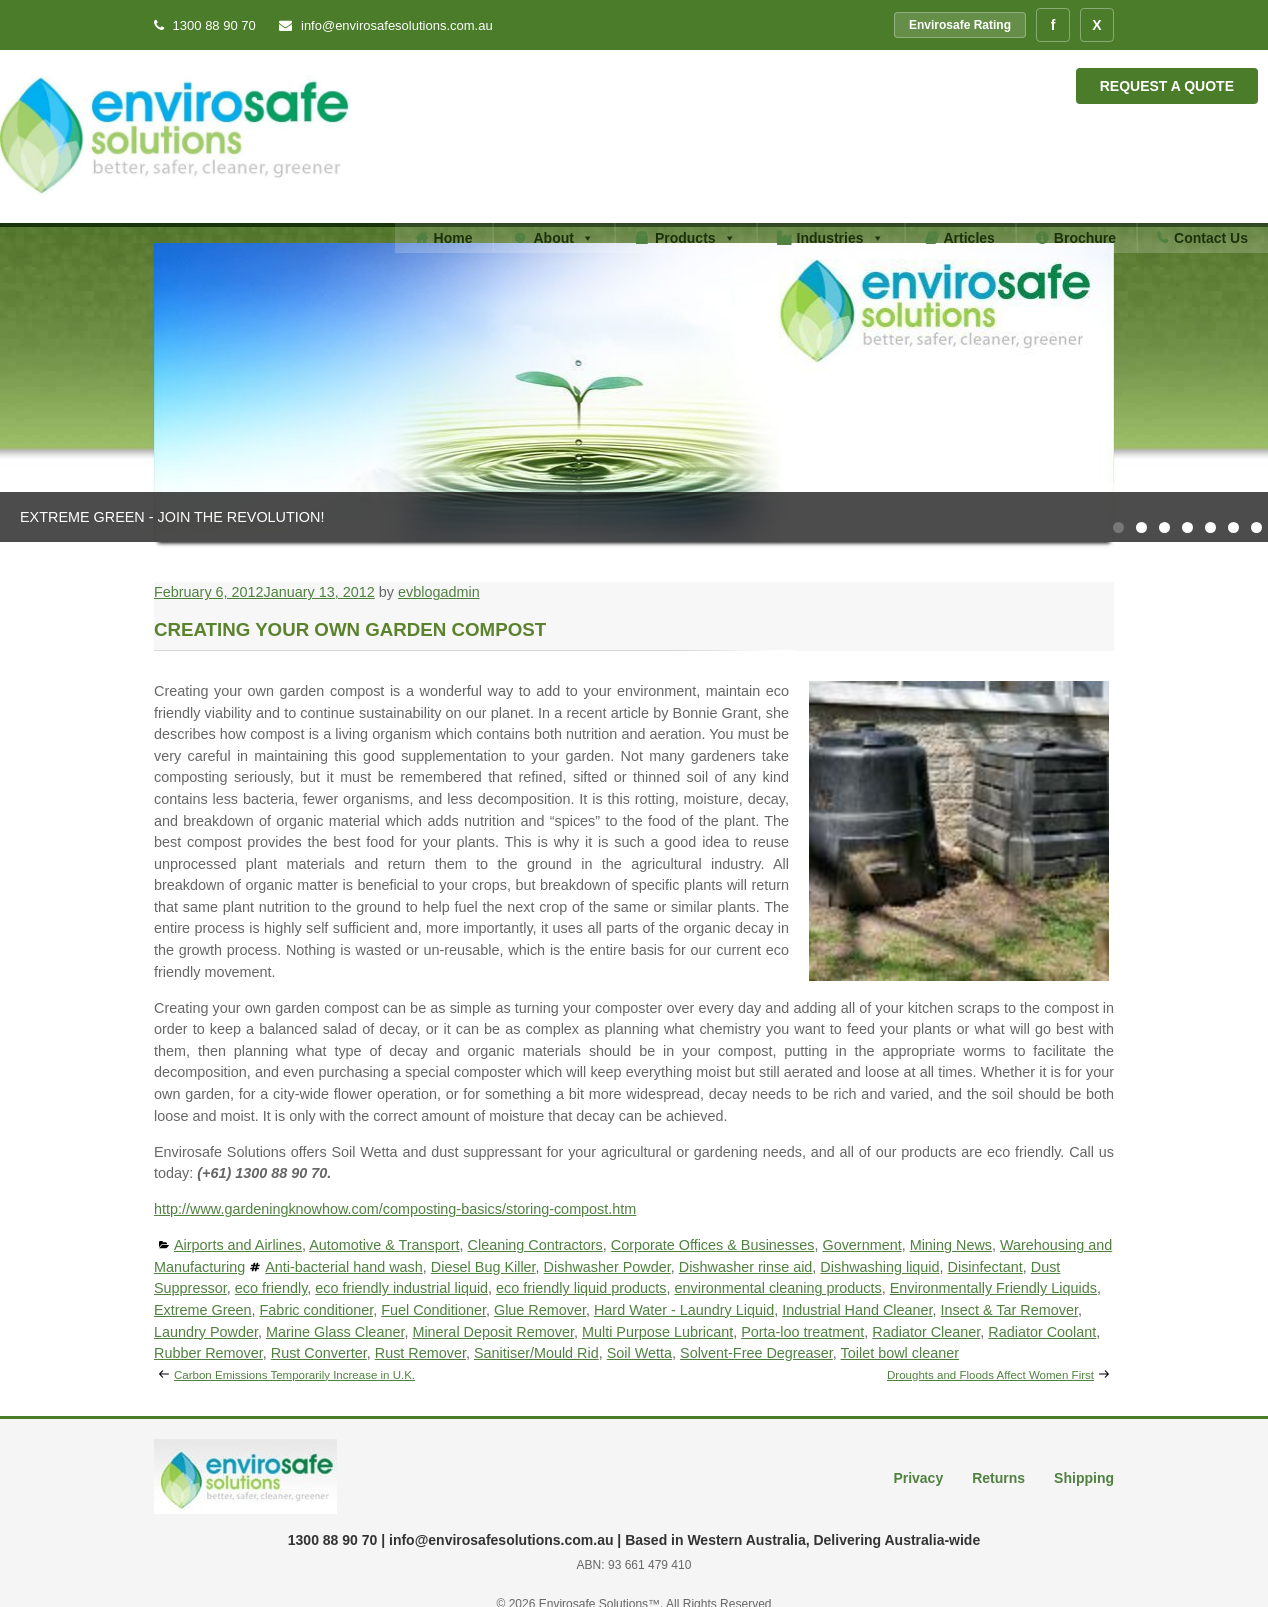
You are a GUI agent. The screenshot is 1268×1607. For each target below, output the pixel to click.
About (563, 238)
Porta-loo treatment (802, 1332)
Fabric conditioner (317, 1310)
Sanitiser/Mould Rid (536, 1353)
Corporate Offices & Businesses (713, 1245)
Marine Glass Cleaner (335, 1332)
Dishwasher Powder (607, 1267)
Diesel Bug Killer (483, 1267)
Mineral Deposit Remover (493, 1332)
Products (695, 238)
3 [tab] (1164, 527)
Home (453, 238)
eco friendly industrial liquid (401, 1288)
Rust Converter (319, 1353)
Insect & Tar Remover (1009, 1310)
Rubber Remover (208, 1353)
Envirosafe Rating (960, 25)
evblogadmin (439, 592)
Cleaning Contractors (535, 1245)
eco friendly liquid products (581, 1288)
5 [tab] (1210, 527)
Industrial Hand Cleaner (857, 1310)
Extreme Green (203, 1310)
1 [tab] (1118, 527)
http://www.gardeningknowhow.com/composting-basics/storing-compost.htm (395, 1209)
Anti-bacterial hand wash (344, 1267)
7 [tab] (1256, 527)
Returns (998, 1478)
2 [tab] (1141, 527)
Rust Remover (420, 1353)
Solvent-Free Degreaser (756, 1353)
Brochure (1085, 238)
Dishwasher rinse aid (746, 1267)
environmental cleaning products (778, 1288)
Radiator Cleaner (926, 1332)
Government (861, 1245)
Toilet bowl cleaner (900, 1353)
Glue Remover (540, 1310)
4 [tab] (1187, 527)
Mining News (951, 1245)
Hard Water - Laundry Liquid (684, 1310)
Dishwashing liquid (879, 1267)
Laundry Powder (206, 1332)
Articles (969, 238)
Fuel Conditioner (433, 1310)
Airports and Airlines (238, 1245)
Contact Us (1211, 238)
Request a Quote (1167, 86)
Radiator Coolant (1042, 1332)
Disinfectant (985, 1267)
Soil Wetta (639, 1353)
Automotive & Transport (384, 1245)
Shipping (1084, 1478)
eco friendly (271, 1288)
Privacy (918, 1478)
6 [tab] (1233, 527)
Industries (840, 238)
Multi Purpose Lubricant (657, 1332)
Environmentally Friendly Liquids (993, 1288)
